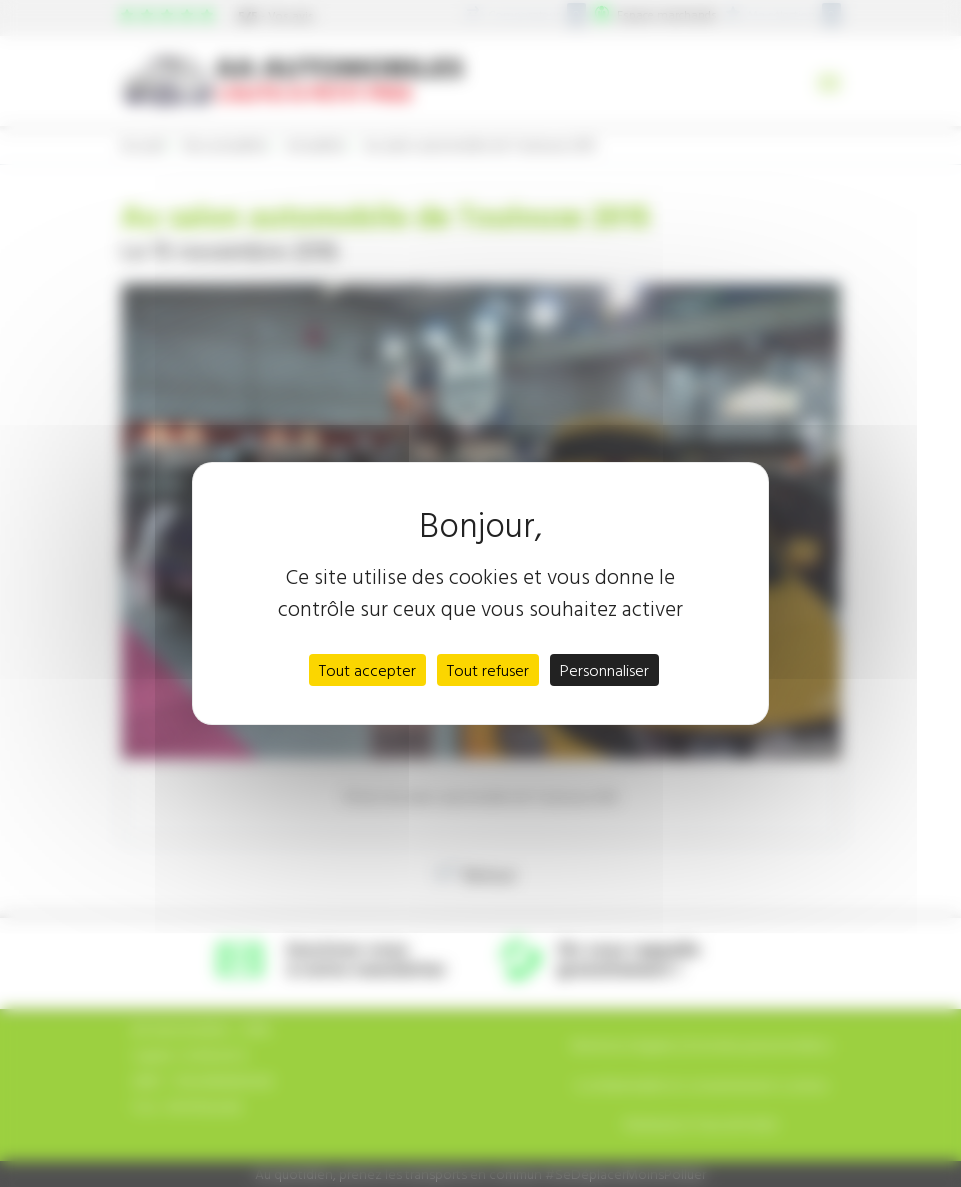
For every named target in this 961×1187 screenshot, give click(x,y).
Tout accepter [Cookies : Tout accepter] (367, 670)
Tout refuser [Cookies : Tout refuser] (488, 670)
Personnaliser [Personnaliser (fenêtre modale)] (604, 670)
